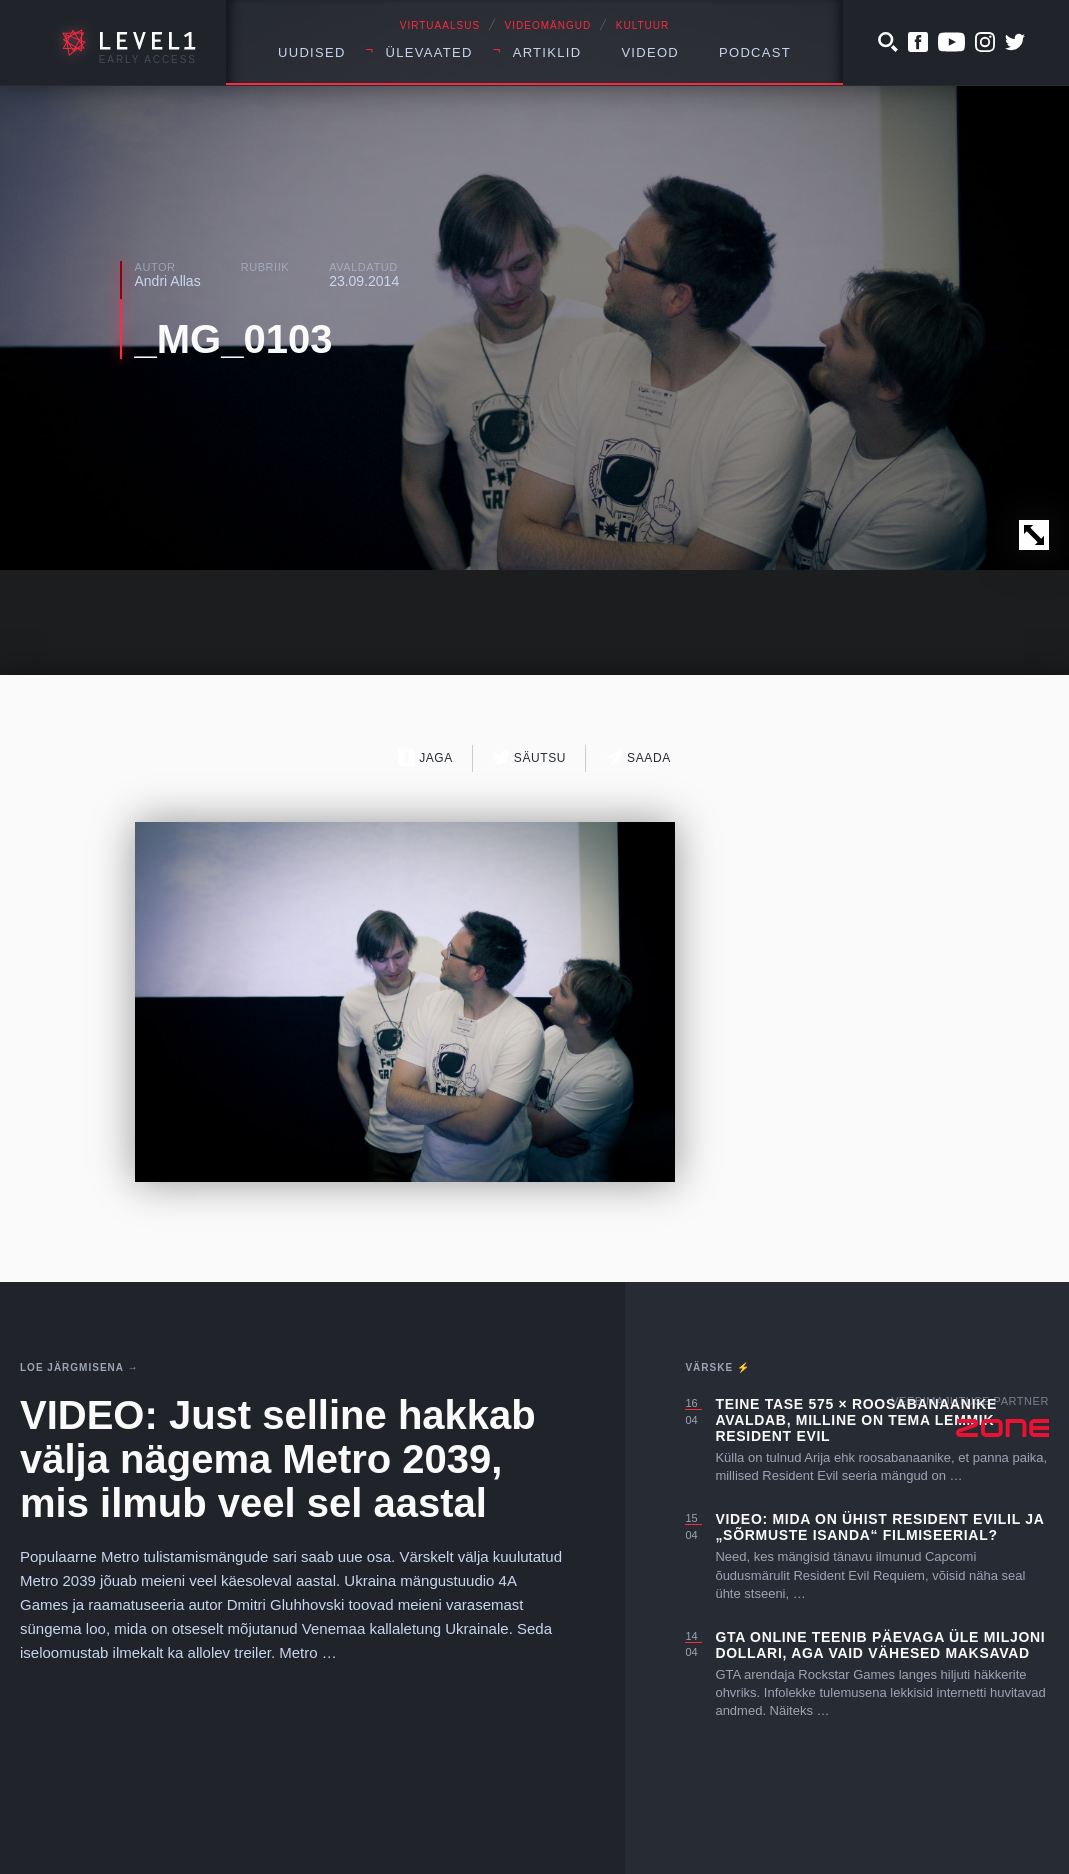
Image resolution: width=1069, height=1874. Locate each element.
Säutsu (529, 757)
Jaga (425, 757)
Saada (638, 757)
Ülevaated (429, 52)
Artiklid (547, 52)
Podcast (755, 52)
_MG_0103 (234, 339)
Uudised (312, 52)
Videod (650, 52)
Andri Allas (168, 281)
